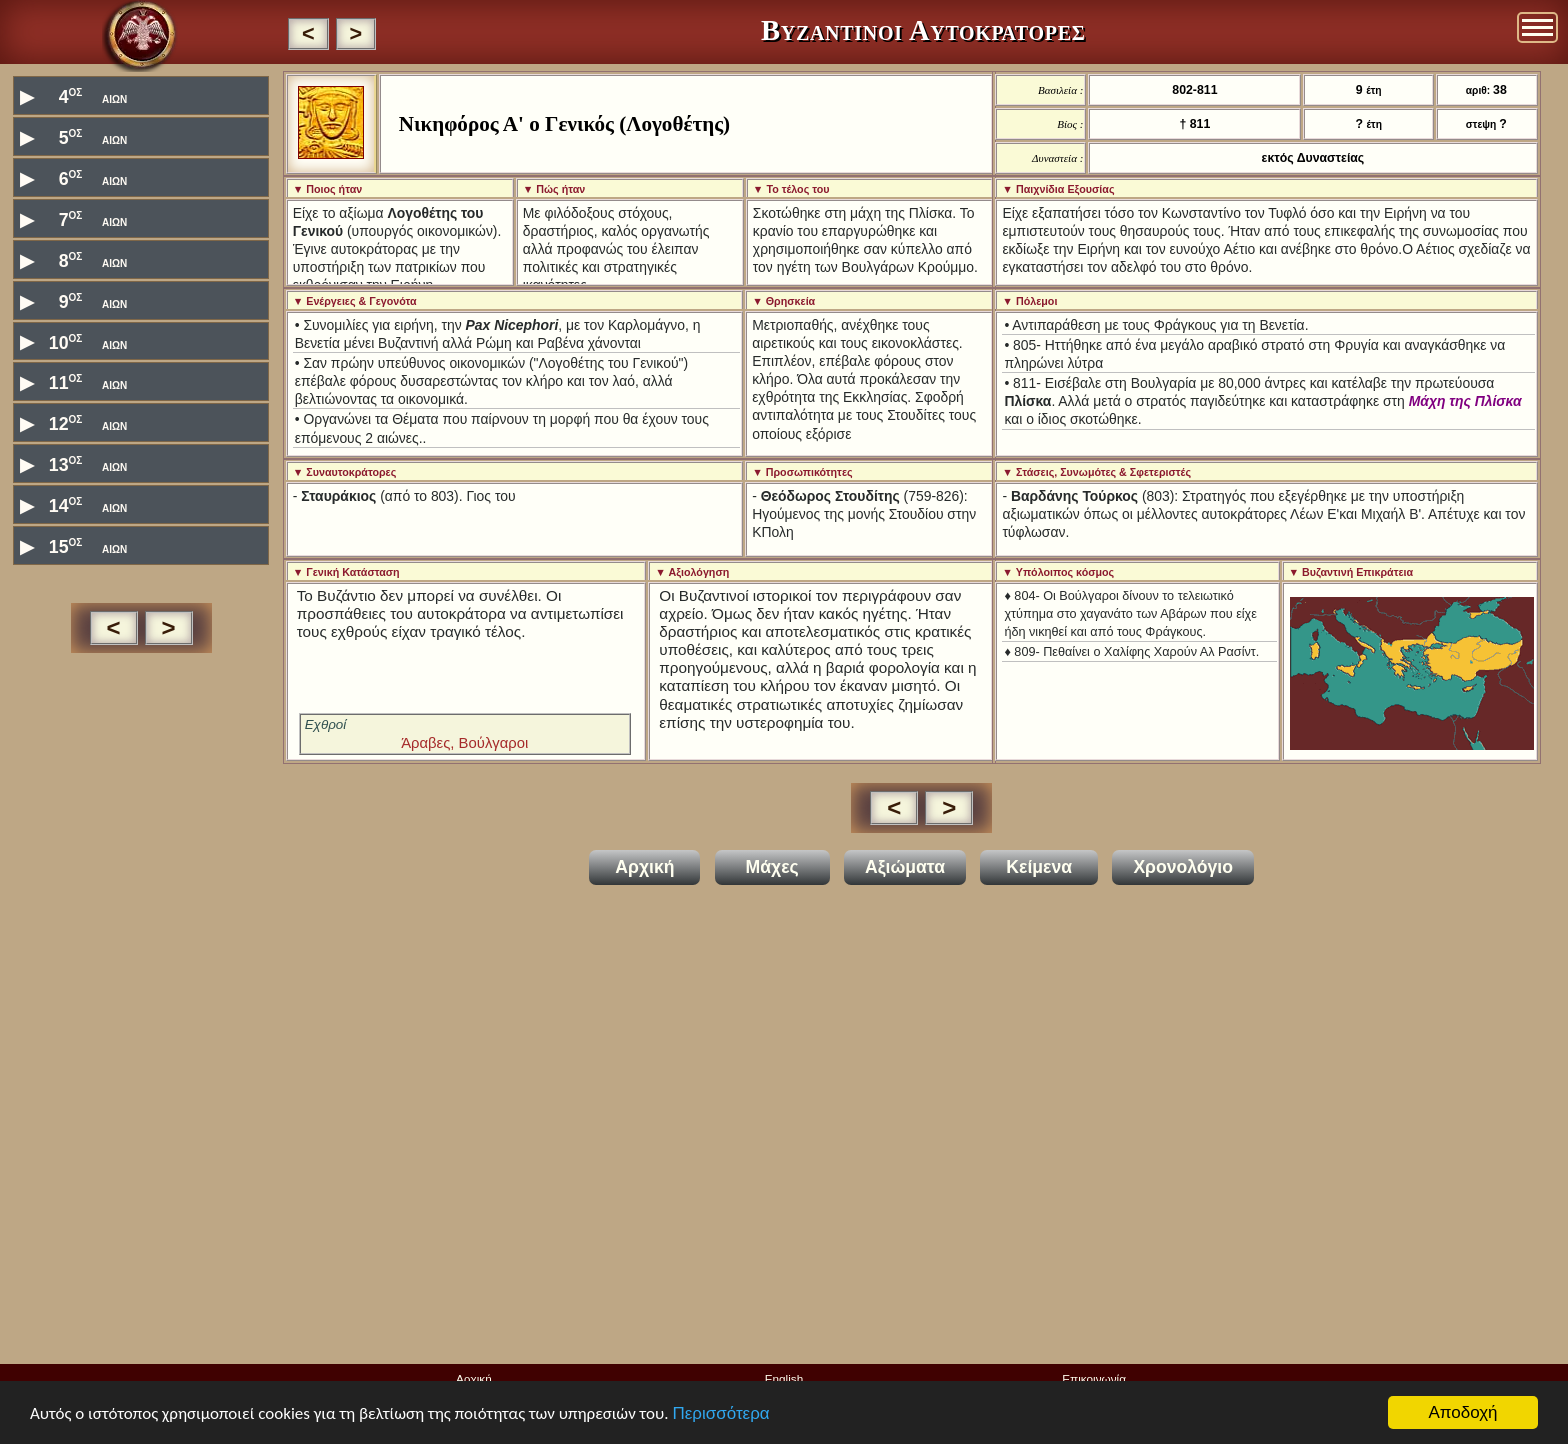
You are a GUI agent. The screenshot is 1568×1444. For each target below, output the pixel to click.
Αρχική (474, 1378)
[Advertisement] (141, 998)
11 (73, 381)
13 (73, 463)
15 (73, 545)
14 (73, 504)
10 (73, 341)
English (784, 1378)
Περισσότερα (720, 1413)
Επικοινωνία (1094, 1378)
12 (73, 422)
